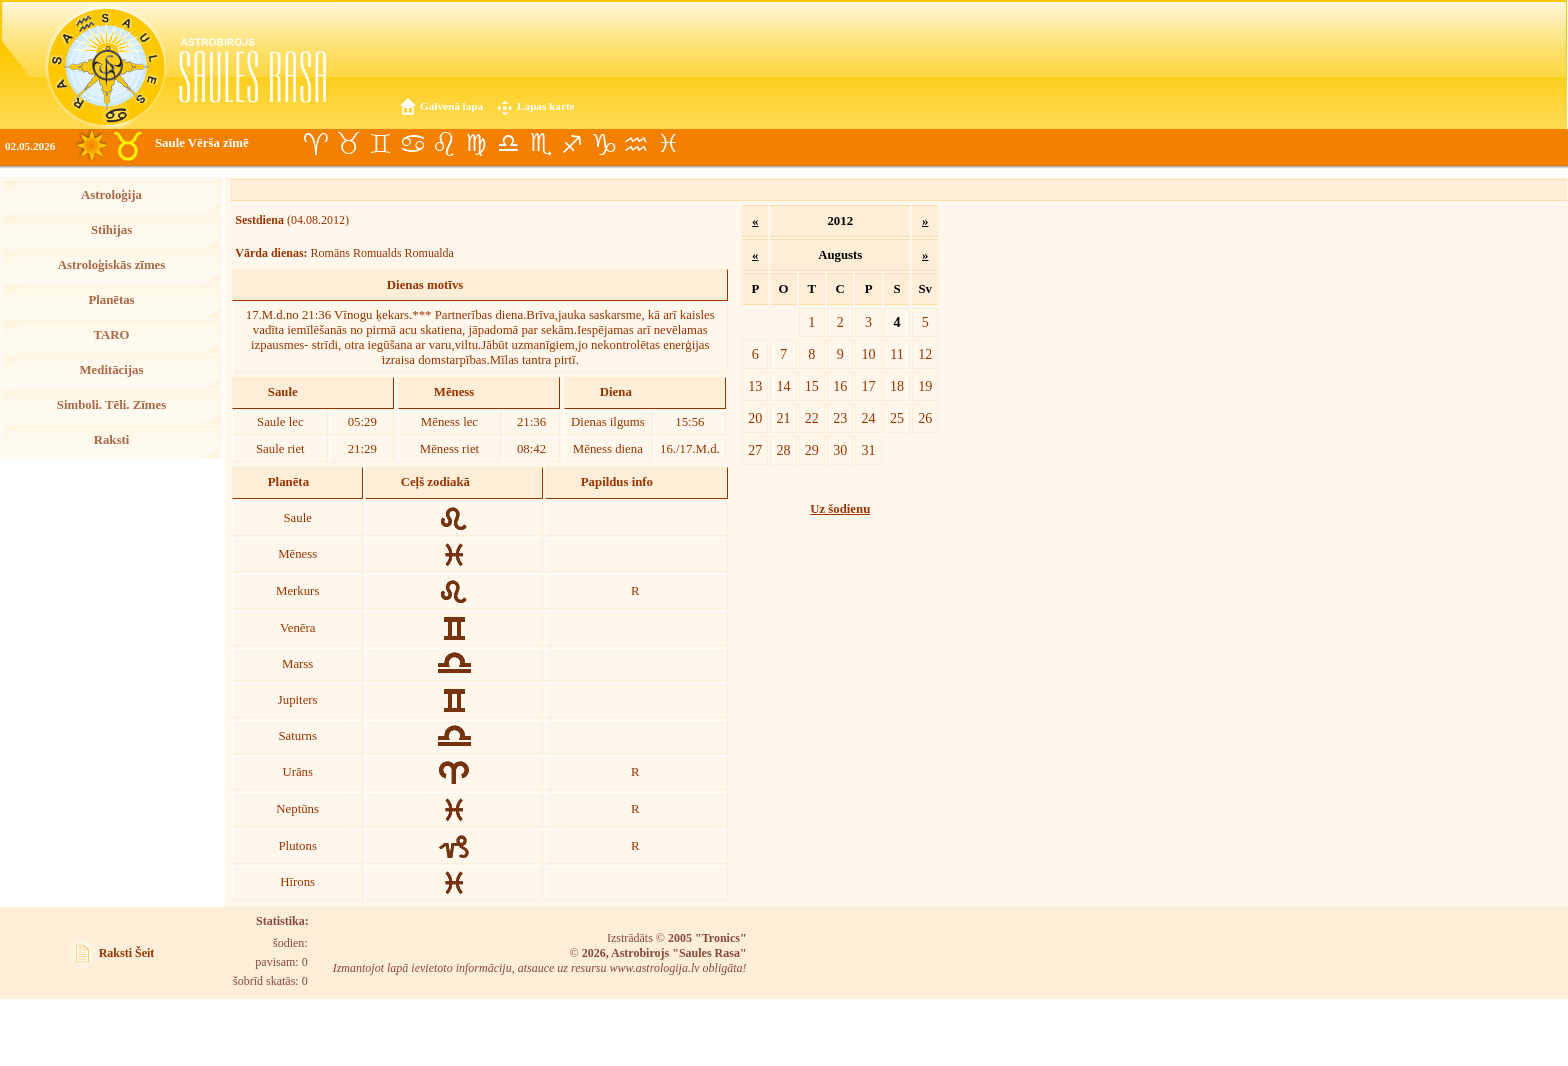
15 (812, 386)
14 (783, 386)
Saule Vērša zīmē (202, 143)
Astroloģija (111, 195)
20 (755, 418)
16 (840, 386)
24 (869, 418)
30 (840, 450)
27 (755, 450)
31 (869, 450)
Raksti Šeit (127, 953)
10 (869, 354)
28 (783, 450)
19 (925, 386)
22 (812, 418)
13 (755, 386)
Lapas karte (546, 106)
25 (897, 418)
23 (840, 418)
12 (925, 354)
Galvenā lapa (451, 106)
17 (869, 386)
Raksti (112, 440)
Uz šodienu (840, 509)
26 (925, 418)
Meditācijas (112, 370)
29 (812, 450)
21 (783, 418)
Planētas (111, 300)
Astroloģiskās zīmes (111, 265)
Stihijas (111, 230)
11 (897, 354)
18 (897, 386)
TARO (111, 335)
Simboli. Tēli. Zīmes (111, 405)
